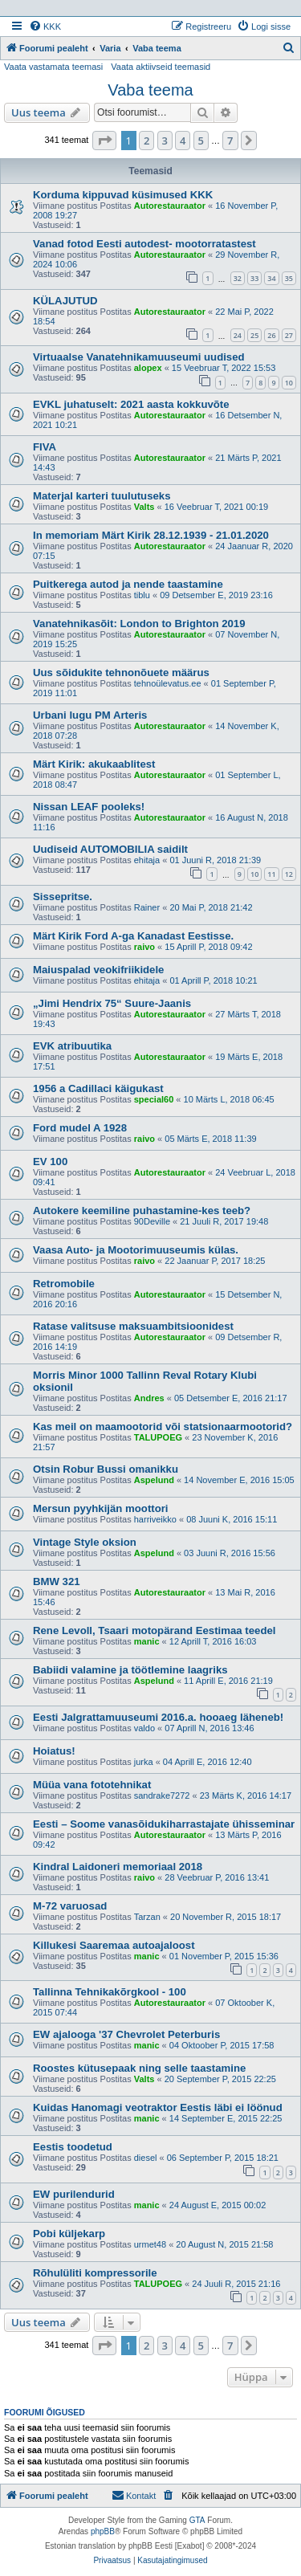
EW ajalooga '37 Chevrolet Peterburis (126, 2034)
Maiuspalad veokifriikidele (98, 970)
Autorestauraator (169, 205)
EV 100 (50, 1162)
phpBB (103, 2531)
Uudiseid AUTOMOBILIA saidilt (110, 849)
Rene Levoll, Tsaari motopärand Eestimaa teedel (154, 1630)
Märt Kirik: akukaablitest (94, 764)
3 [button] (165, 140)
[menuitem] (45, 26)
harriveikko (155, 1519)
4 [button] (182, 140)
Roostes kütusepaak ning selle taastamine (139, 2068)
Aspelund (154, 1480)
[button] (104, 140)
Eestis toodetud (72, 2147)
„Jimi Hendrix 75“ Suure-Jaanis (112, 1003)
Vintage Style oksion (84, 1542)
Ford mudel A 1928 (80, 1128)
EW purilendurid (74, 2194)
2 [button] (146, 140)
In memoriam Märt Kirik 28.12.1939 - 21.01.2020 (151, 535)
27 (289, 335)
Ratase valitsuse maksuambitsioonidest (133, 1326)
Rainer (147, 907)
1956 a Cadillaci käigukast (98, 1088)
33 (254, 278)
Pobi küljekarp (69, 2234)
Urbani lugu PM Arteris (90, 715)
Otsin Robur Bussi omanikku (105, 1469)
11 (271, 874)
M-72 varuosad (70, 1906)
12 (289, 874)
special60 (154, 1099)
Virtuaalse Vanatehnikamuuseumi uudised (139, 357)
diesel (145, 2157)
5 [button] (201, 140)
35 (289, 278)
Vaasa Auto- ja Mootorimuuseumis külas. (135, 1250)
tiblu (142, 595)
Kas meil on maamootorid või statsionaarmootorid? (162, 1426)
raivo (144, 947)
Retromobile (64, 1284)
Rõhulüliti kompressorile (95, 2273)
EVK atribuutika (72, 1046)
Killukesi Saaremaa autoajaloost (114, 1945)
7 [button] (230, 140)
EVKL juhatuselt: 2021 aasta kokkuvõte (131, 404)
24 (238, 335)
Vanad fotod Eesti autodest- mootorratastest (144, 244)
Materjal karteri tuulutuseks (102, 496)
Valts (144, 507)
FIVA (44, 447)
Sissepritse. (62, 897)
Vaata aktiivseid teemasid (160, 66)
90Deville (152, 1221)
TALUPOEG (158, 1437)
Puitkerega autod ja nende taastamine (128, 584)
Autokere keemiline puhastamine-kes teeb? (141, 1210)
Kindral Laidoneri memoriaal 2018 (117, 1867)
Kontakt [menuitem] (134, 2495)
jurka (143, 1762)
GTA (197, 2520)
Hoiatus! (54, 1751)
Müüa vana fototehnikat (92, 1785)
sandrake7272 (162, 1795)
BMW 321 (56, 1581)
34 (271, 278)
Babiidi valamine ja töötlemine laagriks (130, 1670)
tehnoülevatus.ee (167, 683)
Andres (149, 1398)
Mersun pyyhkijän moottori (101, 1508)
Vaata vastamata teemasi (53, 66)
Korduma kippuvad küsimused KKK (123, 195)
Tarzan (147, 1917)
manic (147, 1641)
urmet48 (150, 2244)
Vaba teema (150, 90)
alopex (148, 368)
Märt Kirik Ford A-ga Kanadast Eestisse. (133, 936)
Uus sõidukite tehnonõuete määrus (121, 672)
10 (289, 382)
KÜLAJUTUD (65, 301)
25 (254, 335)
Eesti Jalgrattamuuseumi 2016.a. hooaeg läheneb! (158, 1717)
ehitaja (147, 860)
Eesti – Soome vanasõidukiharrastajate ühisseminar (164, 1824)
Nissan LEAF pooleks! (88, 807)
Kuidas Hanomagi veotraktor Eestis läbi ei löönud (158, 2107)
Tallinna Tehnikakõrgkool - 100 (109, 1992)
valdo (144, 1728)
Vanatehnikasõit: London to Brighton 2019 (139, 624)
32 (238, 278)
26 (271, 335)
